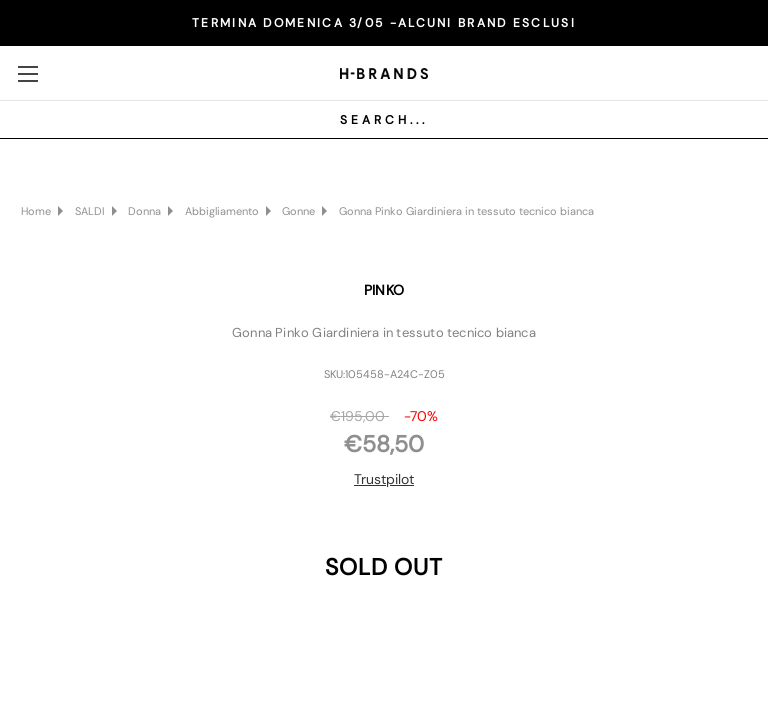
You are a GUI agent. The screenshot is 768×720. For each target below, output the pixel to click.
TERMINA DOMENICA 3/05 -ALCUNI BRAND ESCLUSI (384, 23)
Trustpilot (384, 479)
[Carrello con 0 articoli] (733, 72)
